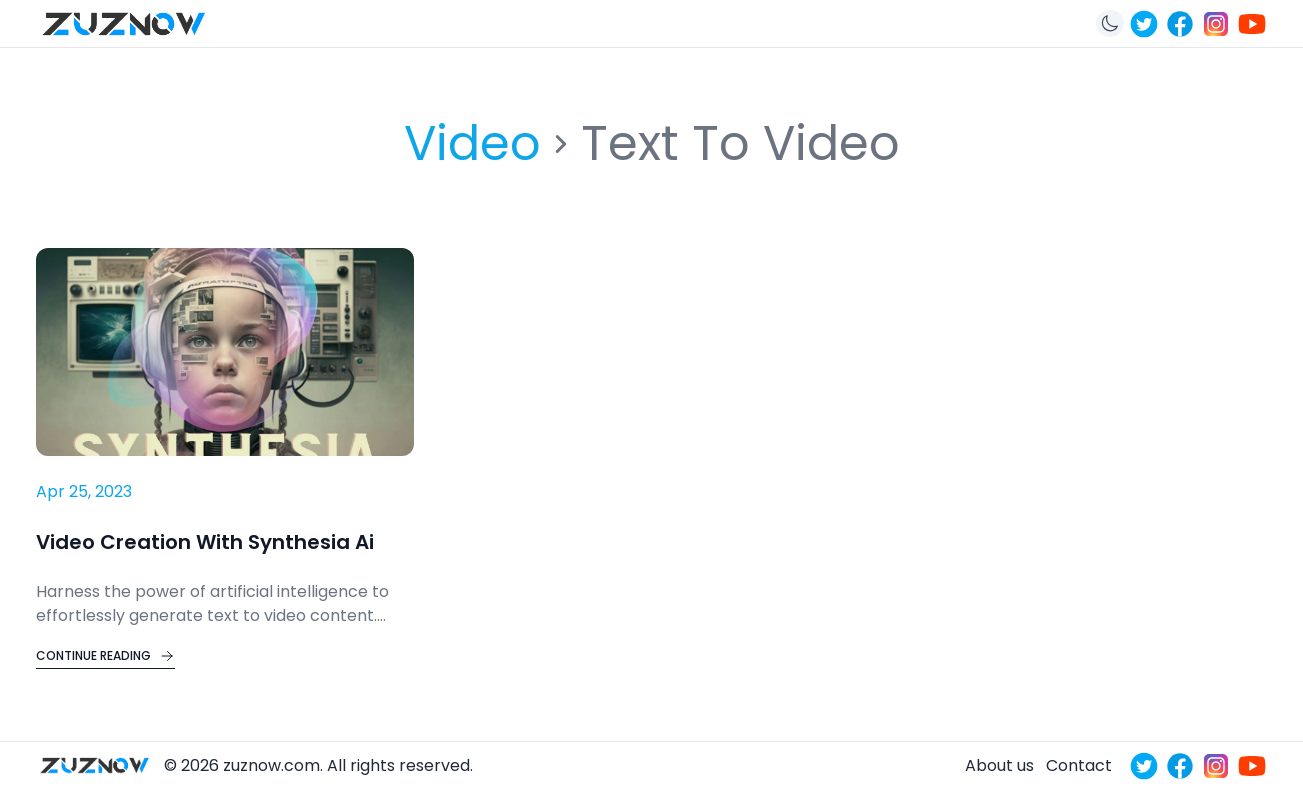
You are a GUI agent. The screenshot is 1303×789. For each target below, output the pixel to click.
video (472, 144)
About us (999, 765)
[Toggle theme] (1109, 23)
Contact (1079, 765)
